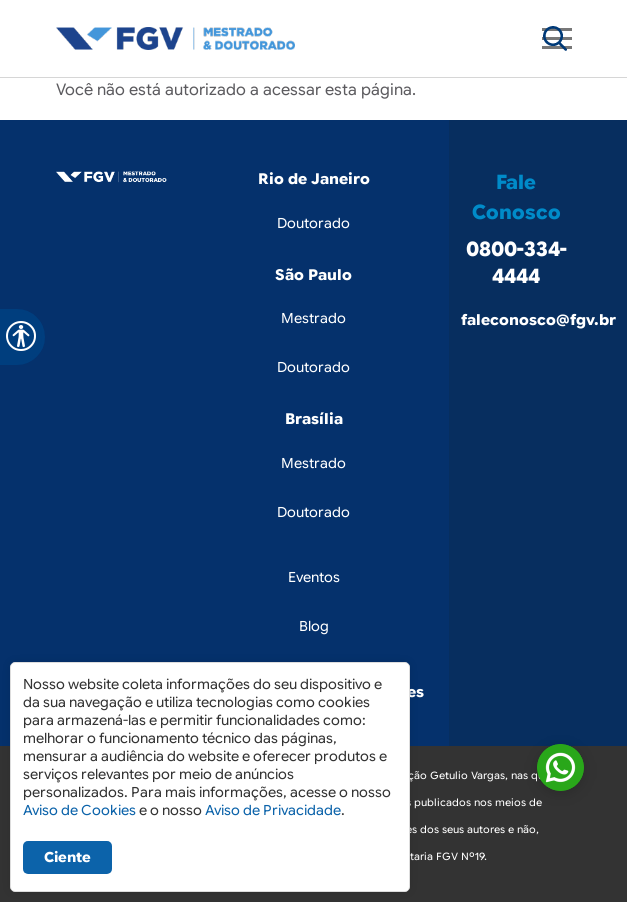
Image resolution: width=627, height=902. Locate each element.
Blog (314, 626)
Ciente (67, 857)
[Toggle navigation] (555, 38)
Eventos (314, 577)
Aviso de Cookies (79, 810)
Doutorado (313, 223)
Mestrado (313, 318)
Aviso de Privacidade (273, 810)
